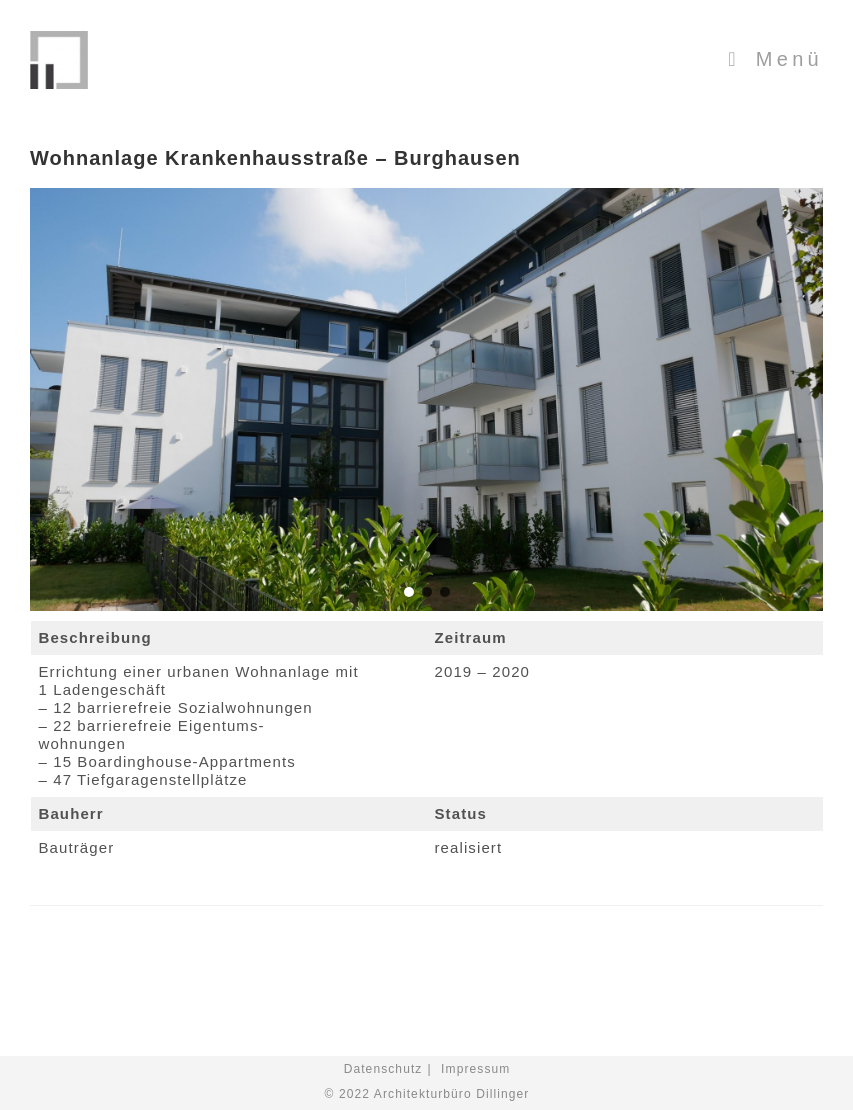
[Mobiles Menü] (775, 59)
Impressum (475, 1069)
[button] (409, 592)
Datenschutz (383, 1069)
